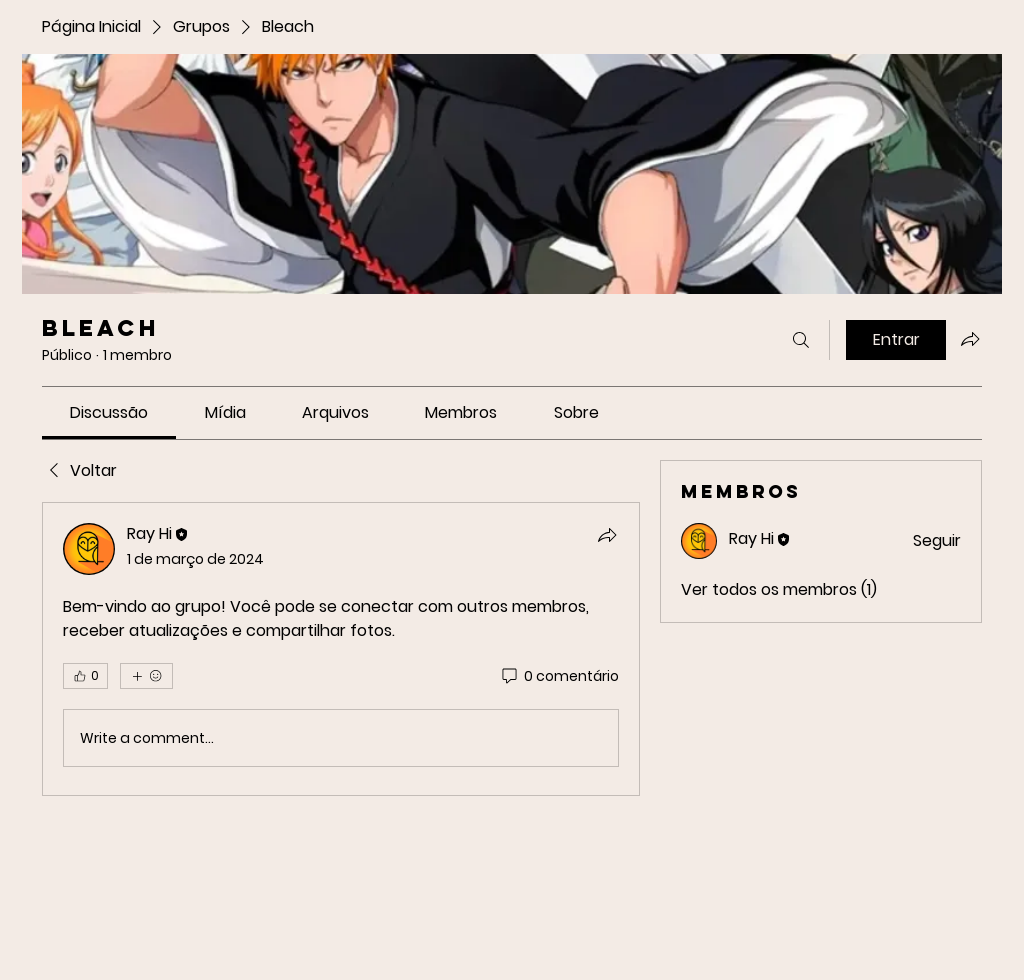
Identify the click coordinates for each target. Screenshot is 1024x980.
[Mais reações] (146, 676)
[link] (109, 412)
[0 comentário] (559, 677)
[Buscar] (801, 340)
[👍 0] (85, 676)
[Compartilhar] (607, 535)
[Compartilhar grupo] (970, 339)
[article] (341, 649)
